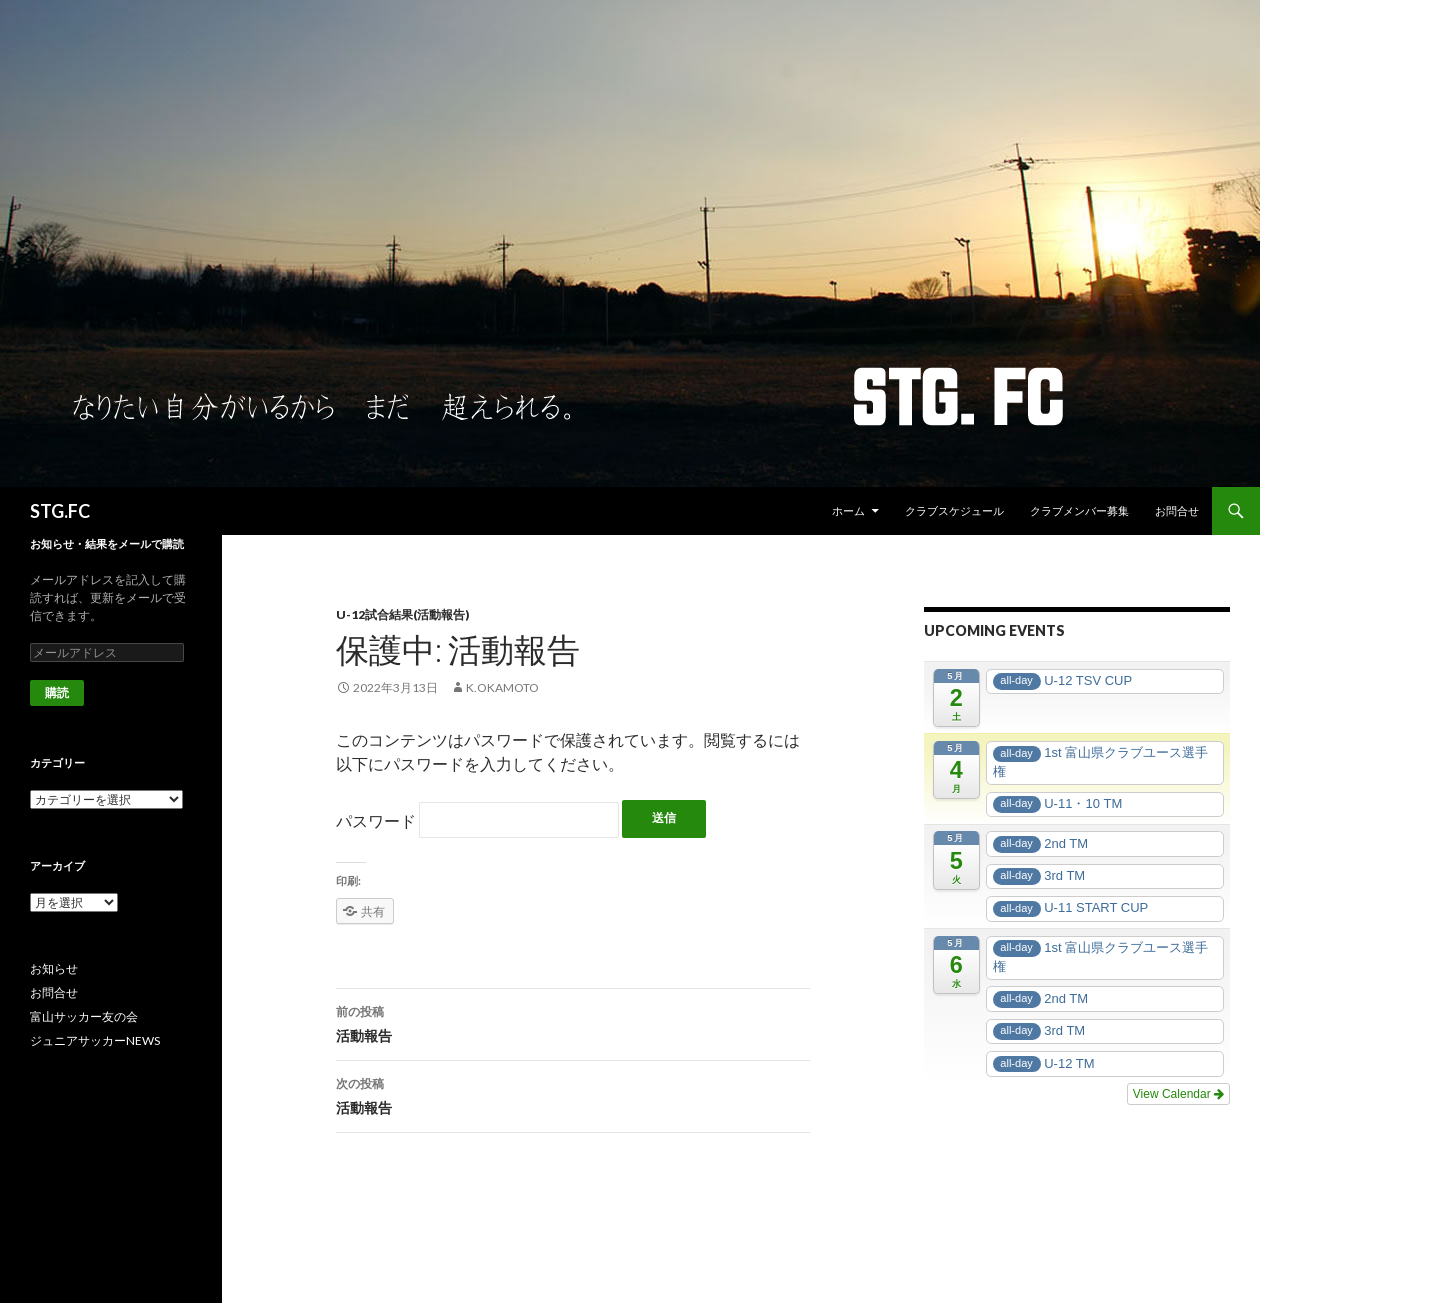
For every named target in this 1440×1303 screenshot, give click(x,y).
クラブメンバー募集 (1079, 510)
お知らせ (54, 968)
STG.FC (60, 511)
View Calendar (1178, 1094)
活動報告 (573, 1022)
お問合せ (1177, 510)
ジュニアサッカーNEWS (95, 1040)
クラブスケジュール (954, 510)
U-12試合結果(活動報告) (402, 614)
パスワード (477, 820)
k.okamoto (502, 687)
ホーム (848, 510)
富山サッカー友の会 (84, 1016)
